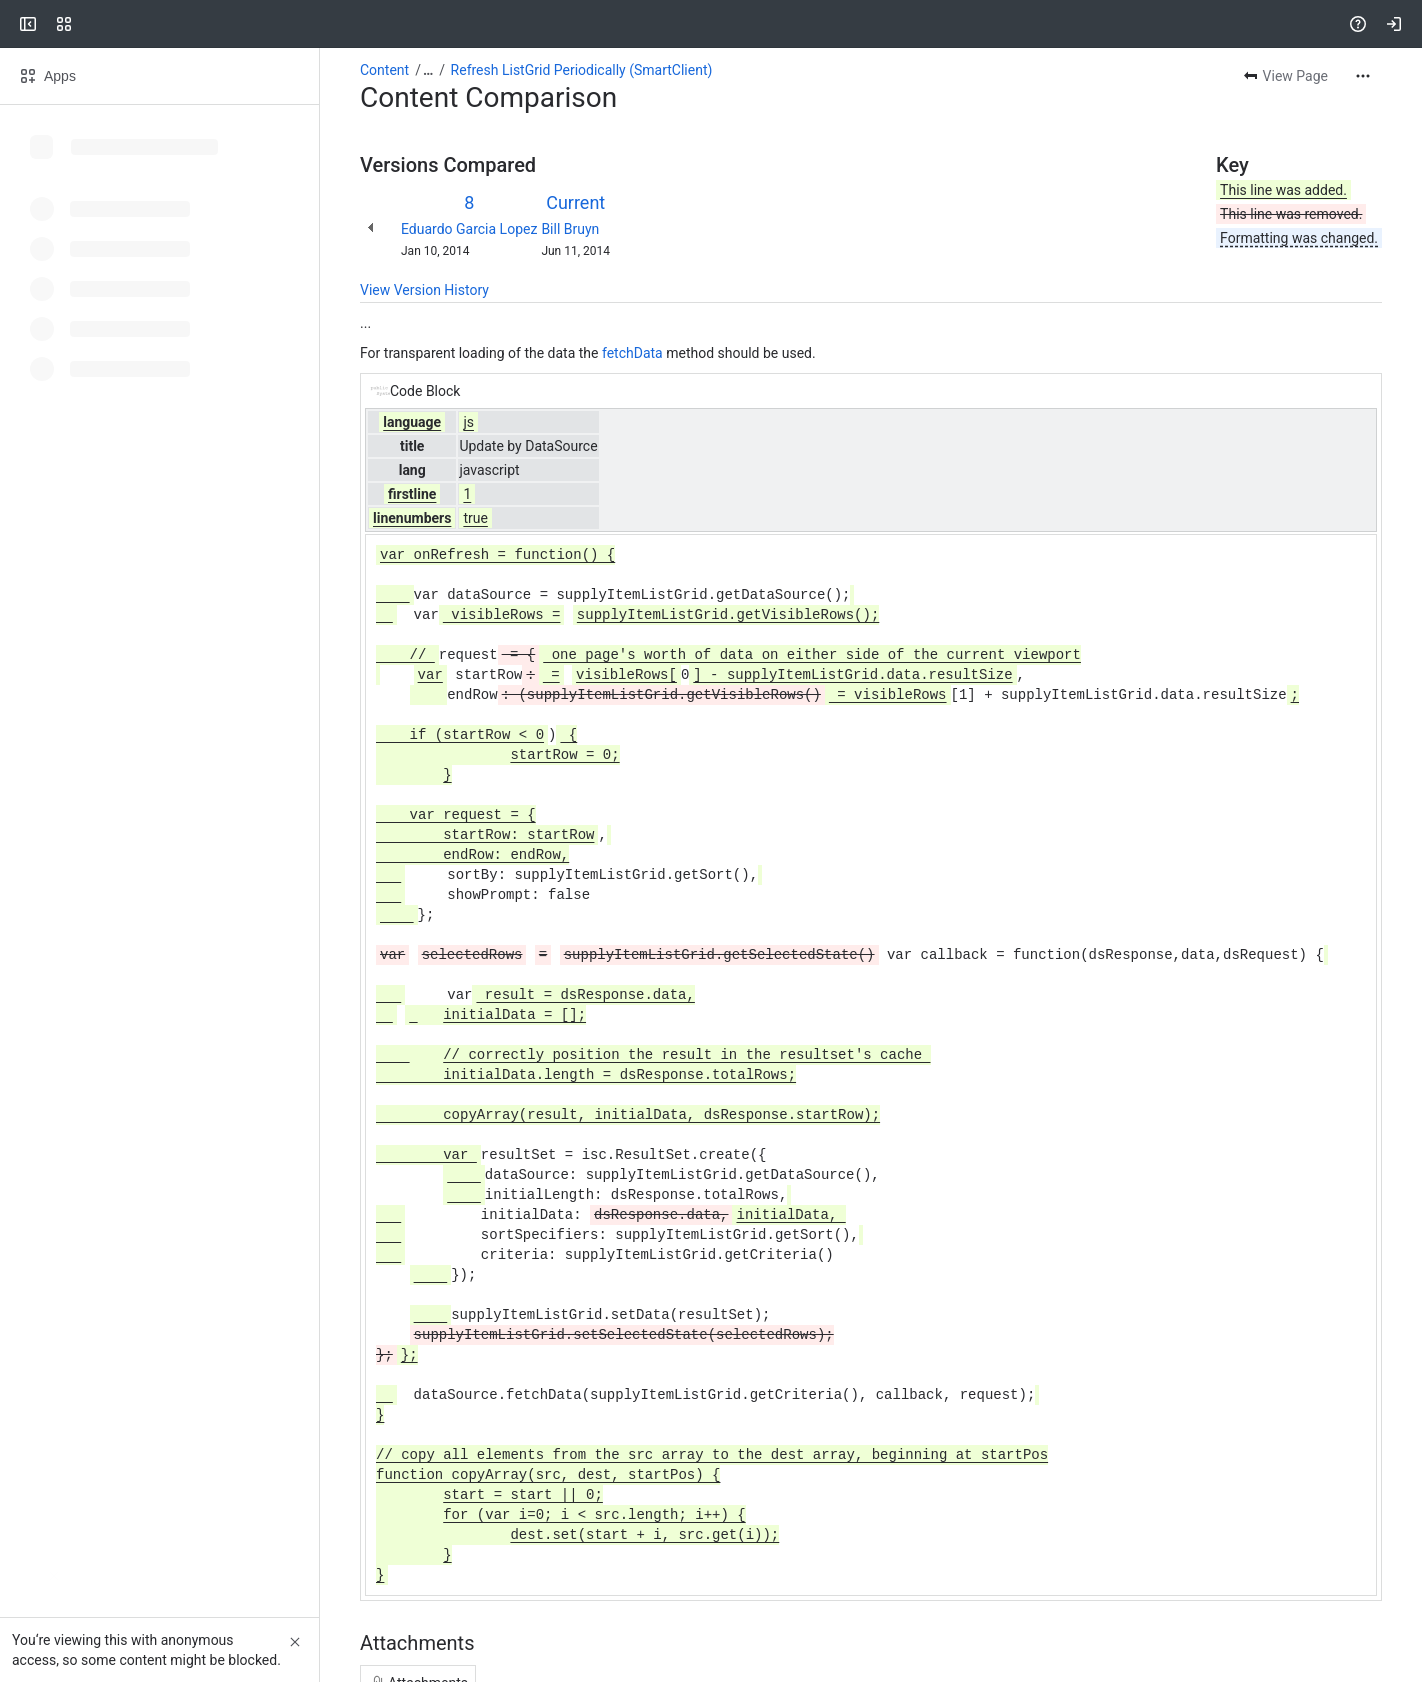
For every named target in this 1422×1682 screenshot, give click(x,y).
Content (384, 70)
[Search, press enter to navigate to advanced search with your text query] (707, 24)
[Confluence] (92, 24)
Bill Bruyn (570, 229)
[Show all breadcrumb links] (428, 70)
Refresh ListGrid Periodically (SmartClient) (582, 70)
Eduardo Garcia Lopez (469, 229)
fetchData (632, 353)
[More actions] (1363, 76)
